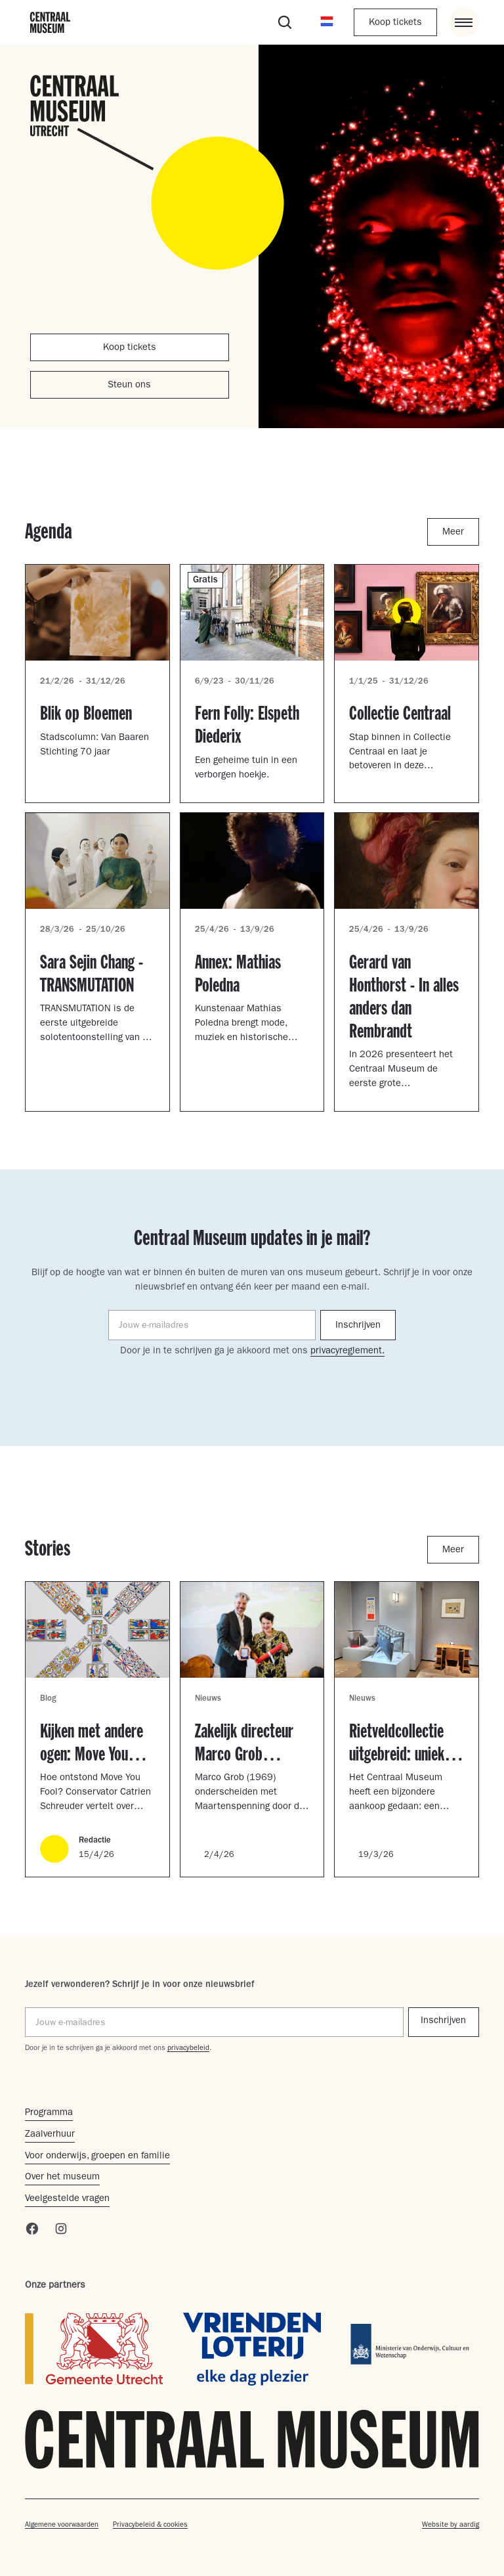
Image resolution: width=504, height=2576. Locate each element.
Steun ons (129, 386)
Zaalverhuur (50, 2135)
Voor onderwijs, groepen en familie (97, 2157)
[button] (327, 22)
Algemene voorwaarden (61, 2525)
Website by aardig (450, 2525)
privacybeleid (188, 2048)
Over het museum (62, 2178)
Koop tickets (395, 23)
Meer (453, 533)
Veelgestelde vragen (67, 2199)
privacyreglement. (347, 1352)
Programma (49, 2113)
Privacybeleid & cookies (150, 2525)
